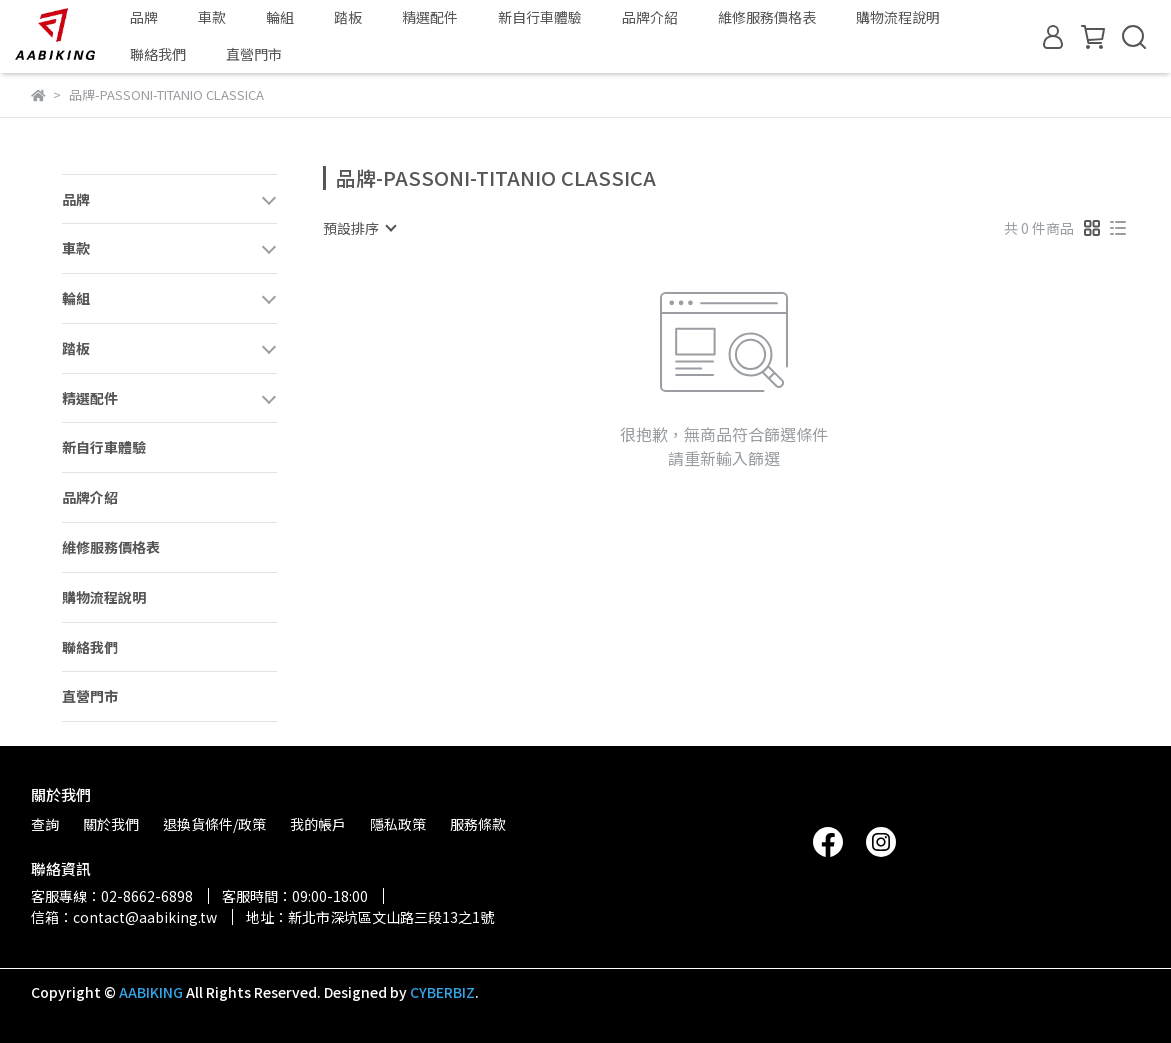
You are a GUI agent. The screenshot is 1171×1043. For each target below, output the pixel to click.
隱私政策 (398, 824)
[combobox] (359, 228)
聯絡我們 (158, 54)
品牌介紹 (650, 17)
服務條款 (478, 824)
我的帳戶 (318, 824)
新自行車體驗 (540, 17)
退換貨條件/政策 (214, 824)
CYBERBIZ (442, 992)
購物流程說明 (898, 17)
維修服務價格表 (767, 17)
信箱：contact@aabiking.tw (124, 917)
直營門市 (254, 54)
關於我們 (111, 824)
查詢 (45, 824)
